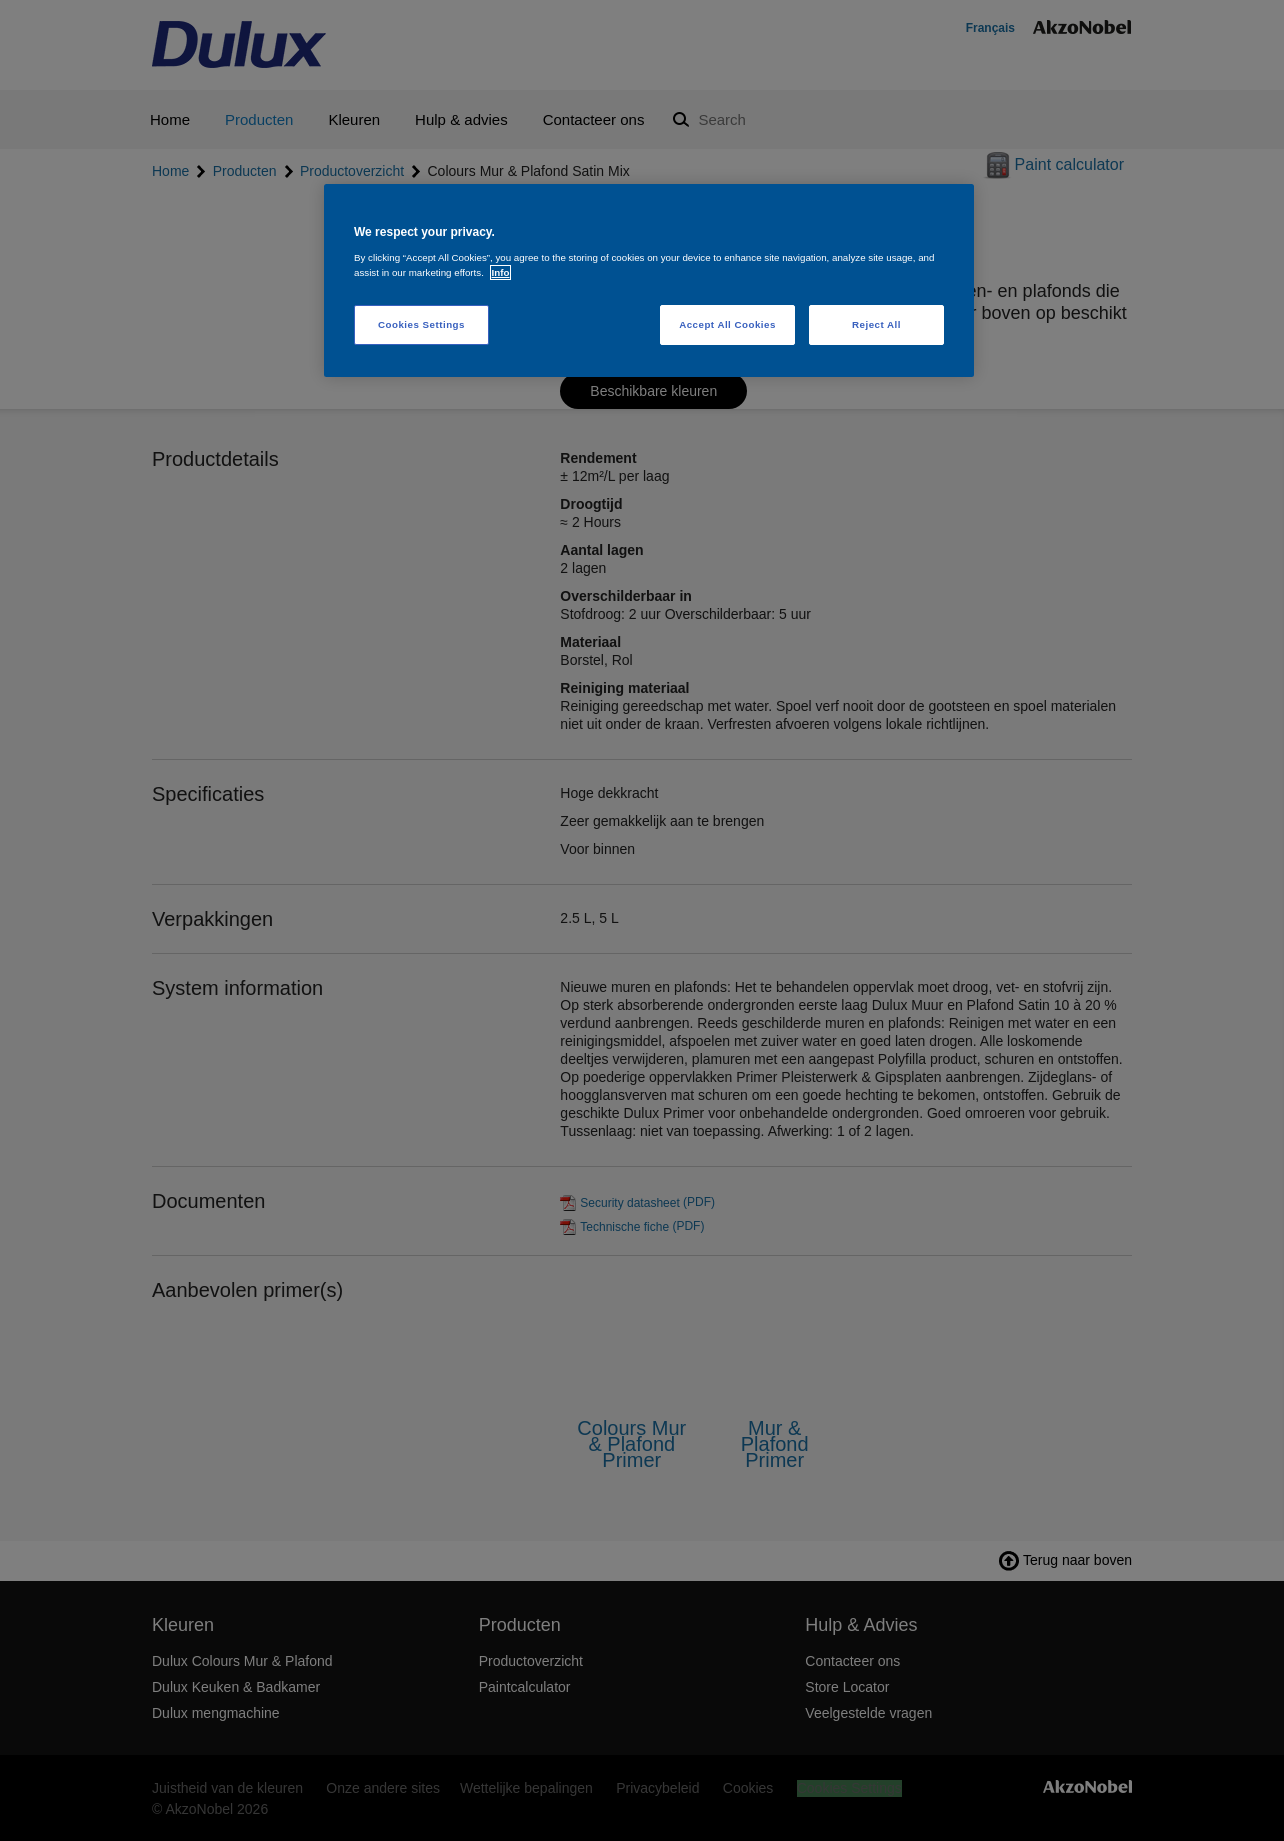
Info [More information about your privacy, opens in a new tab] (501, 272)
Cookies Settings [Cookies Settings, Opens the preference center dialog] (421, 324)
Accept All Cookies (727, 324)
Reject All (876, 324)
